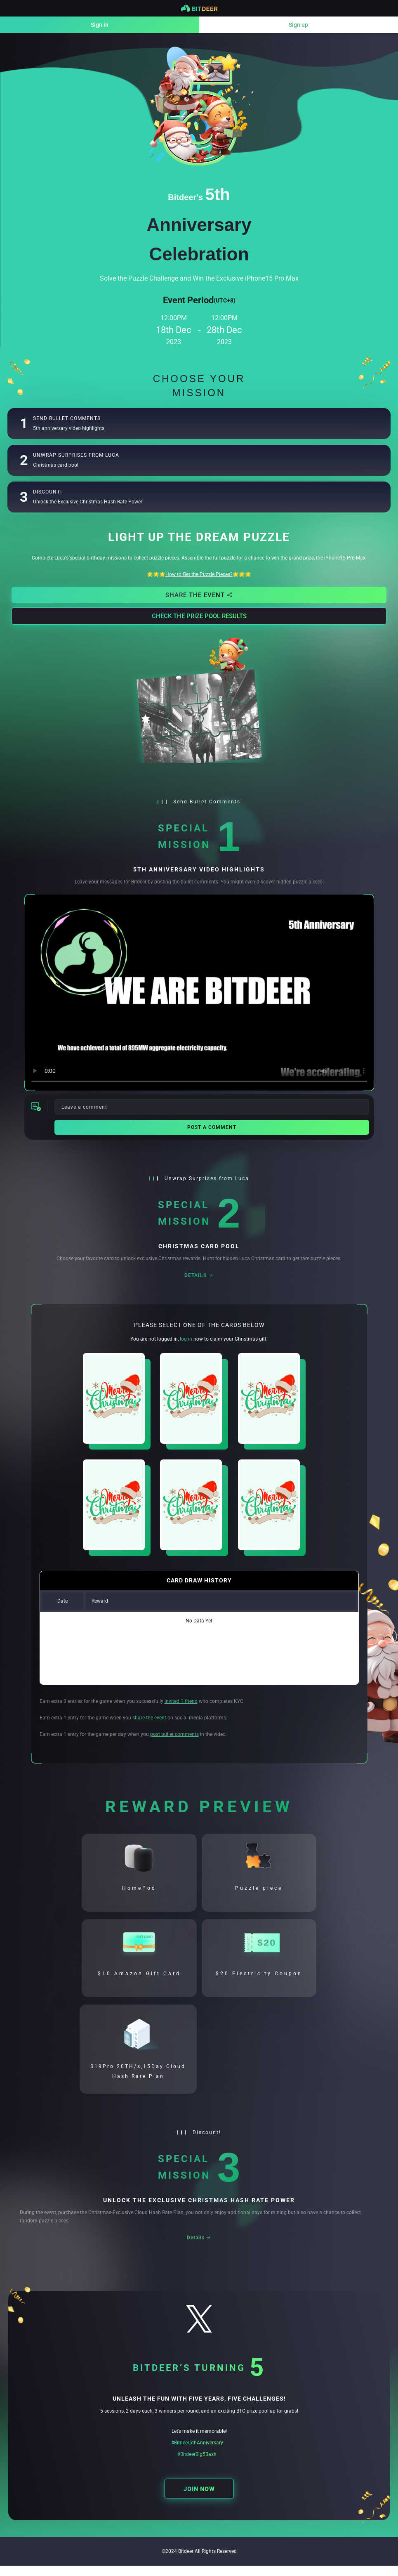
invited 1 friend (181, 1701)
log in (186, 1339)
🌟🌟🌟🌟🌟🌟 (199, 574)
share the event (149, 1718)
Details (199, 1275)
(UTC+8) (225, 300)
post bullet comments (174, 1734)
